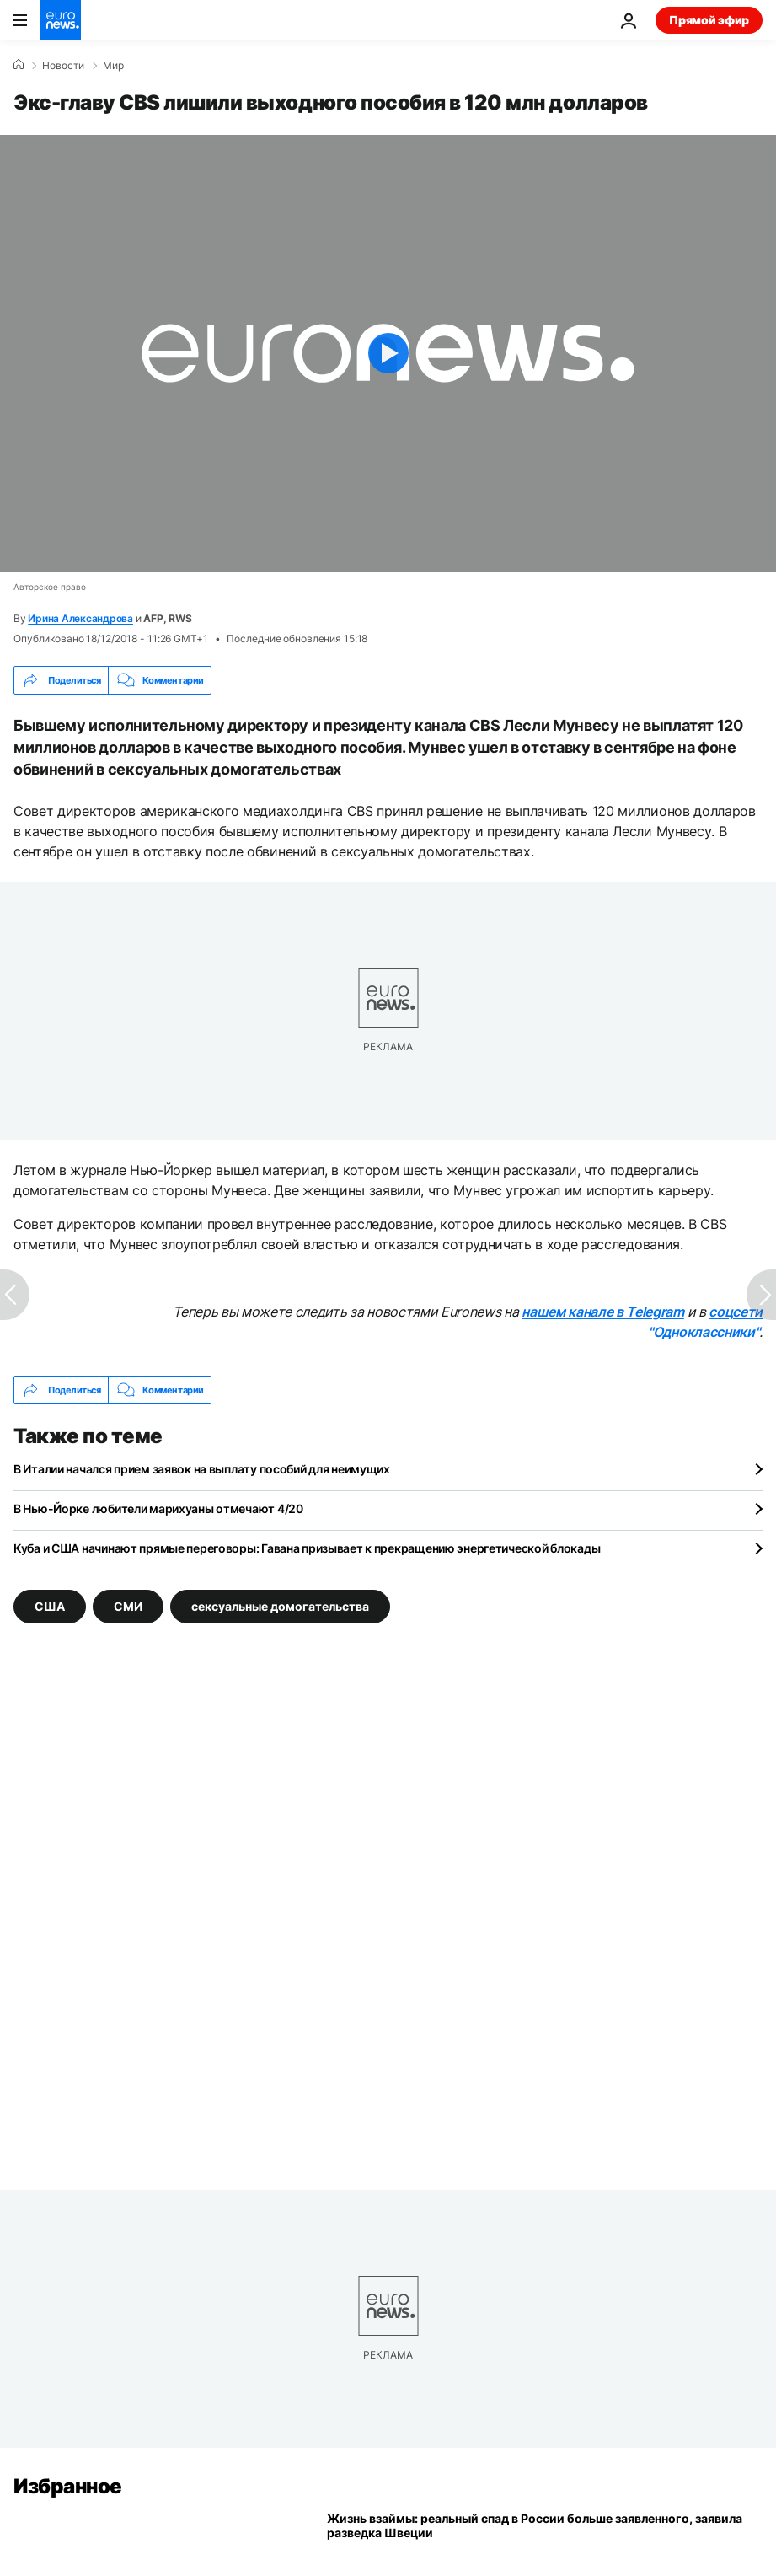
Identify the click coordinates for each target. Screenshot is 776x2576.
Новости (63, 66)
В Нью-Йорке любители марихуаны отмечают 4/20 (158, 1508)
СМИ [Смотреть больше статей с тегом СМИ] (128, 1606)
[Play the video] (388, 353)
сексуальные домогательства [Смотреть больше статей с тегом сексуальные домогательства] (280, 1606)
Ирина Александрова (80, 618)
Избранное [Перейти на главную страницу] (67, 2486)
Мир (113, 66)
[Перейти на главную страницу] (60, 20)
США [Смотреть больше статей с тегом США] (50, 1606)
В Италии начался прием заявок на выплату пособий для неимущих (201, 1469)
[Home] (18, 65)
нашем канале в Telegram (603, 1311)
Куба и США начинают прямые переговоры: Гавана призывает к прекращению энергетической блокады (306, 1548)
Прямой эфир (709, 20)
